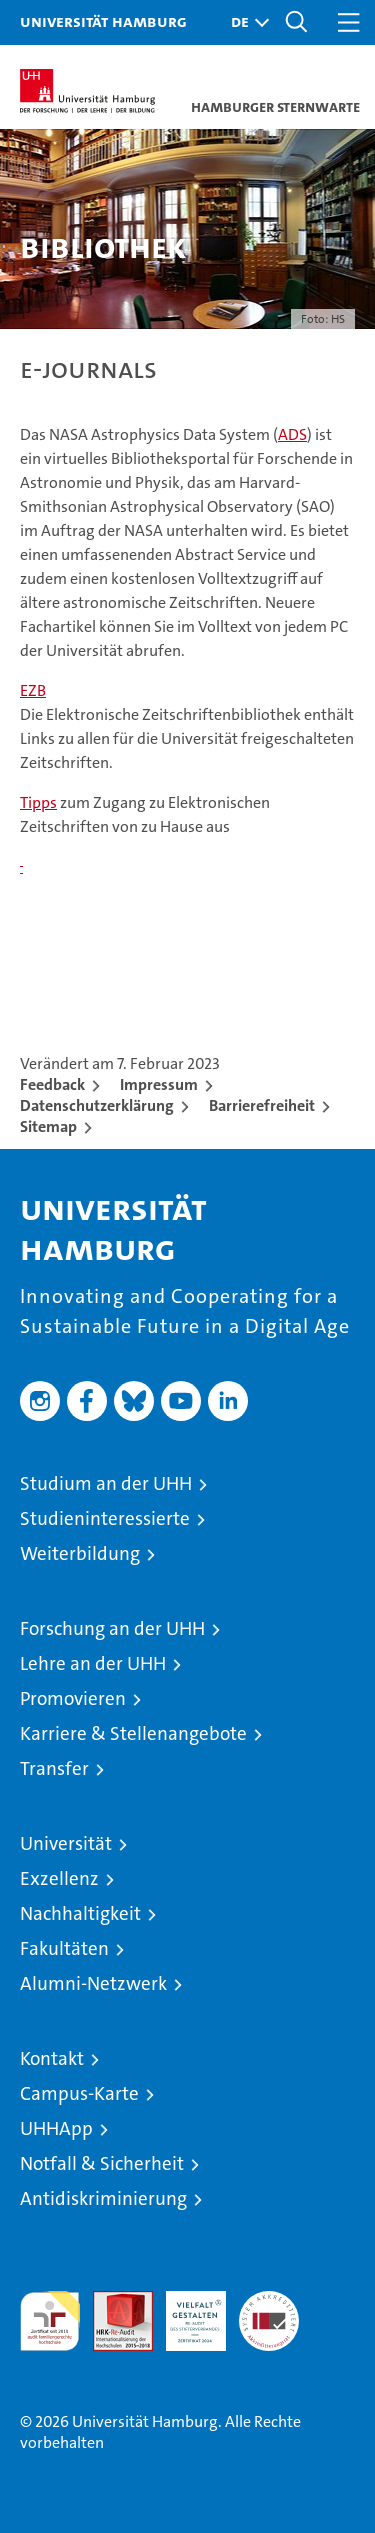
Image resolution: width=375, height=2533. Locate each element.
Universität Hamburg (103, 21)
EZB (33, 690)
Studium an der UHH (106, 1483)
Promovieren (73, 1698)
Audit (112, 2301)
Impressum (159, 1084)
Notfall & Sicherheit (102, 2163)
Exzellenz (59, 1878)
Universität (66, 1843)
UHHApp (56, 2128)
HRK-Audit (185, 2312)
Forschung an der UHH (112, 1628)
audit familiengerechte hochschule (50, 2321)
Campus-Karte (79, 2093)
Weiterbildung (80, 1553)
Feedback (52, 1084)
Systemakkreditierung (269, 2301)
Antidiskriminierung (103, 2198)
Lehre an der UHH (93, 1663)
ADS (292, 434)
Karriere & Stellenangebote (133, 1733)
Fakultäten (64, 1948)
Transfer (54, 1768)
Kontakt (52, 2058)
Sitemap (48, 1126)
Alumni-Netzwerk (93, 1983)
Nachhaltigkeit (80, 1913)
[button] (245, 22)
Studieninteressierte (105, 1518)
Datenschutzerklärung (97, 1105)
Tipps (38, 802)
